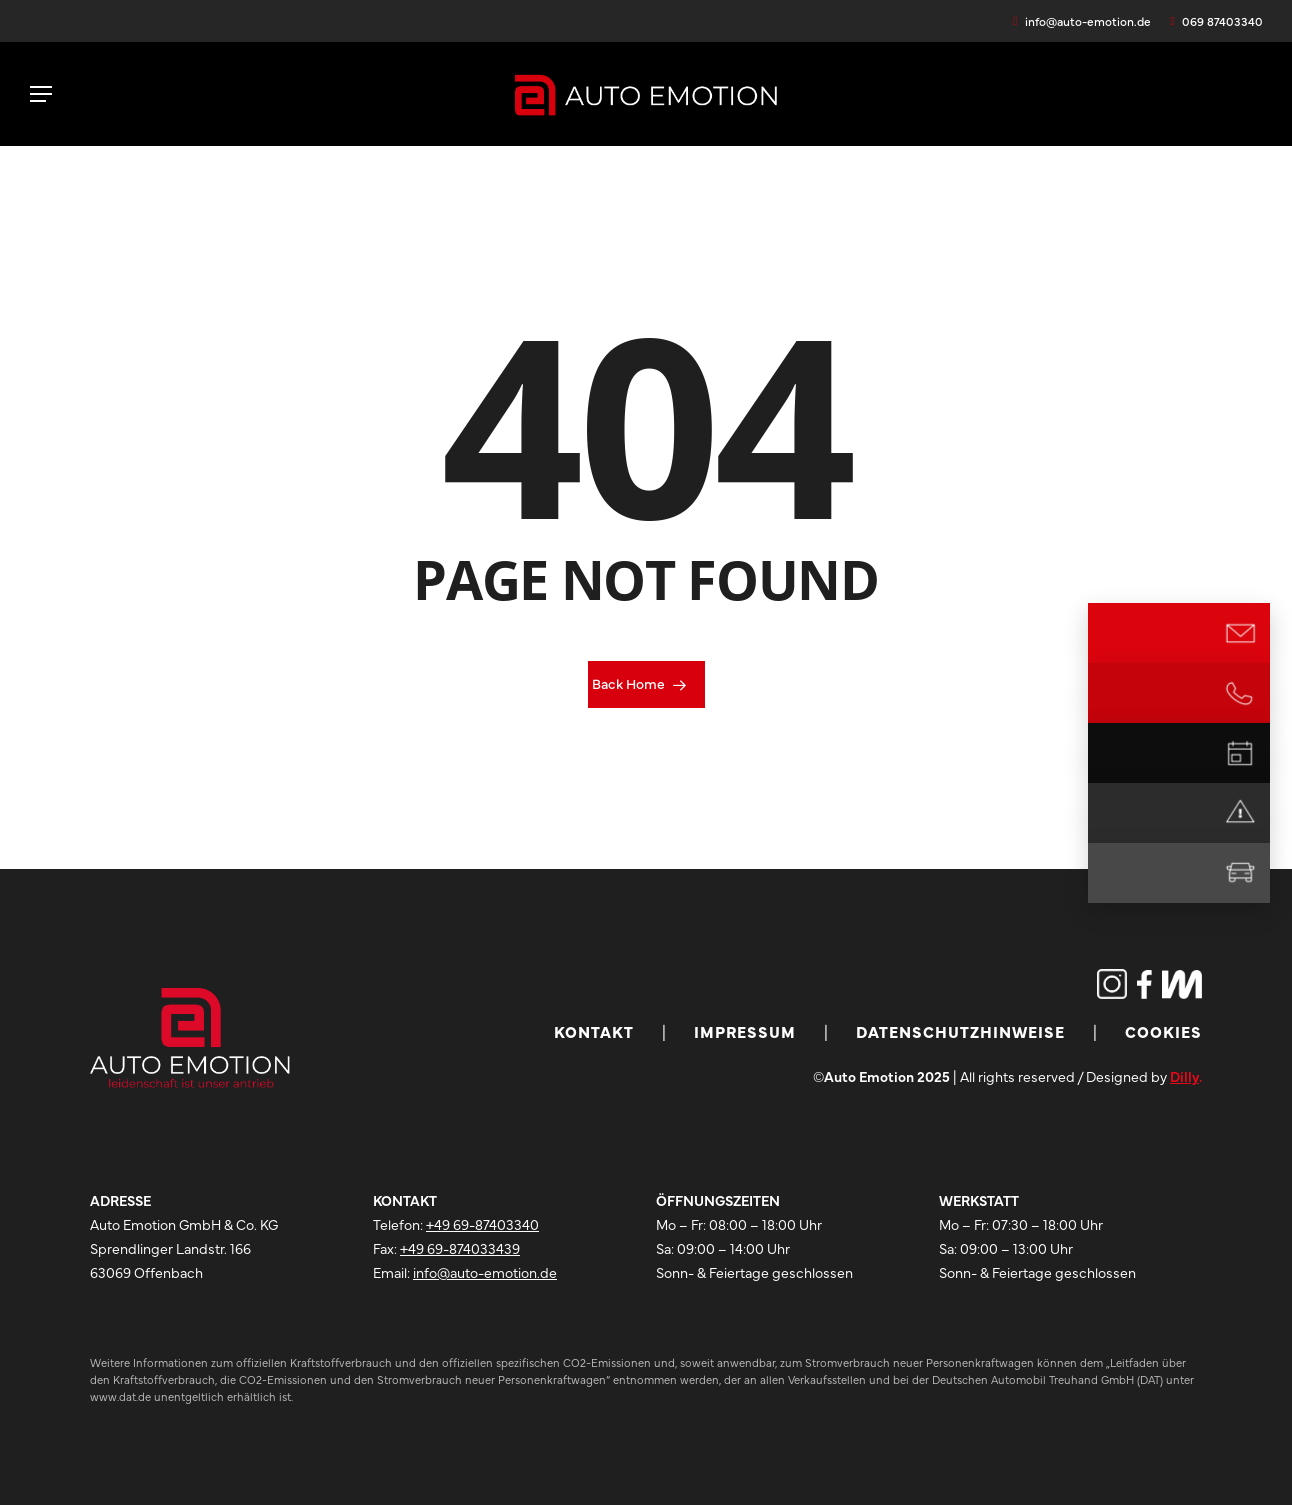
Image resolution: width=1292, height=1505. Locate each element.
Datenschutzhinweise (960, 1031)
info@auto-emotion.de (485, 1272)
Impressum (745, 1031)
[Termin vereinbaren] (1240, 753)
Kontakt (594, 1031)
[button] (41, 94)
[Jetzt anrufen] (1240, 693)
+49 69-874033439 (460, 1248)
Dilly (1184, 1076)
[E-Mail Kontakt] (1240, 633)
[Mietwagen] (1240, 873)
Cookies (1163, 1031)
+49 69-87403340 (482, 1224)
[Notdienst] (1240, 813)
